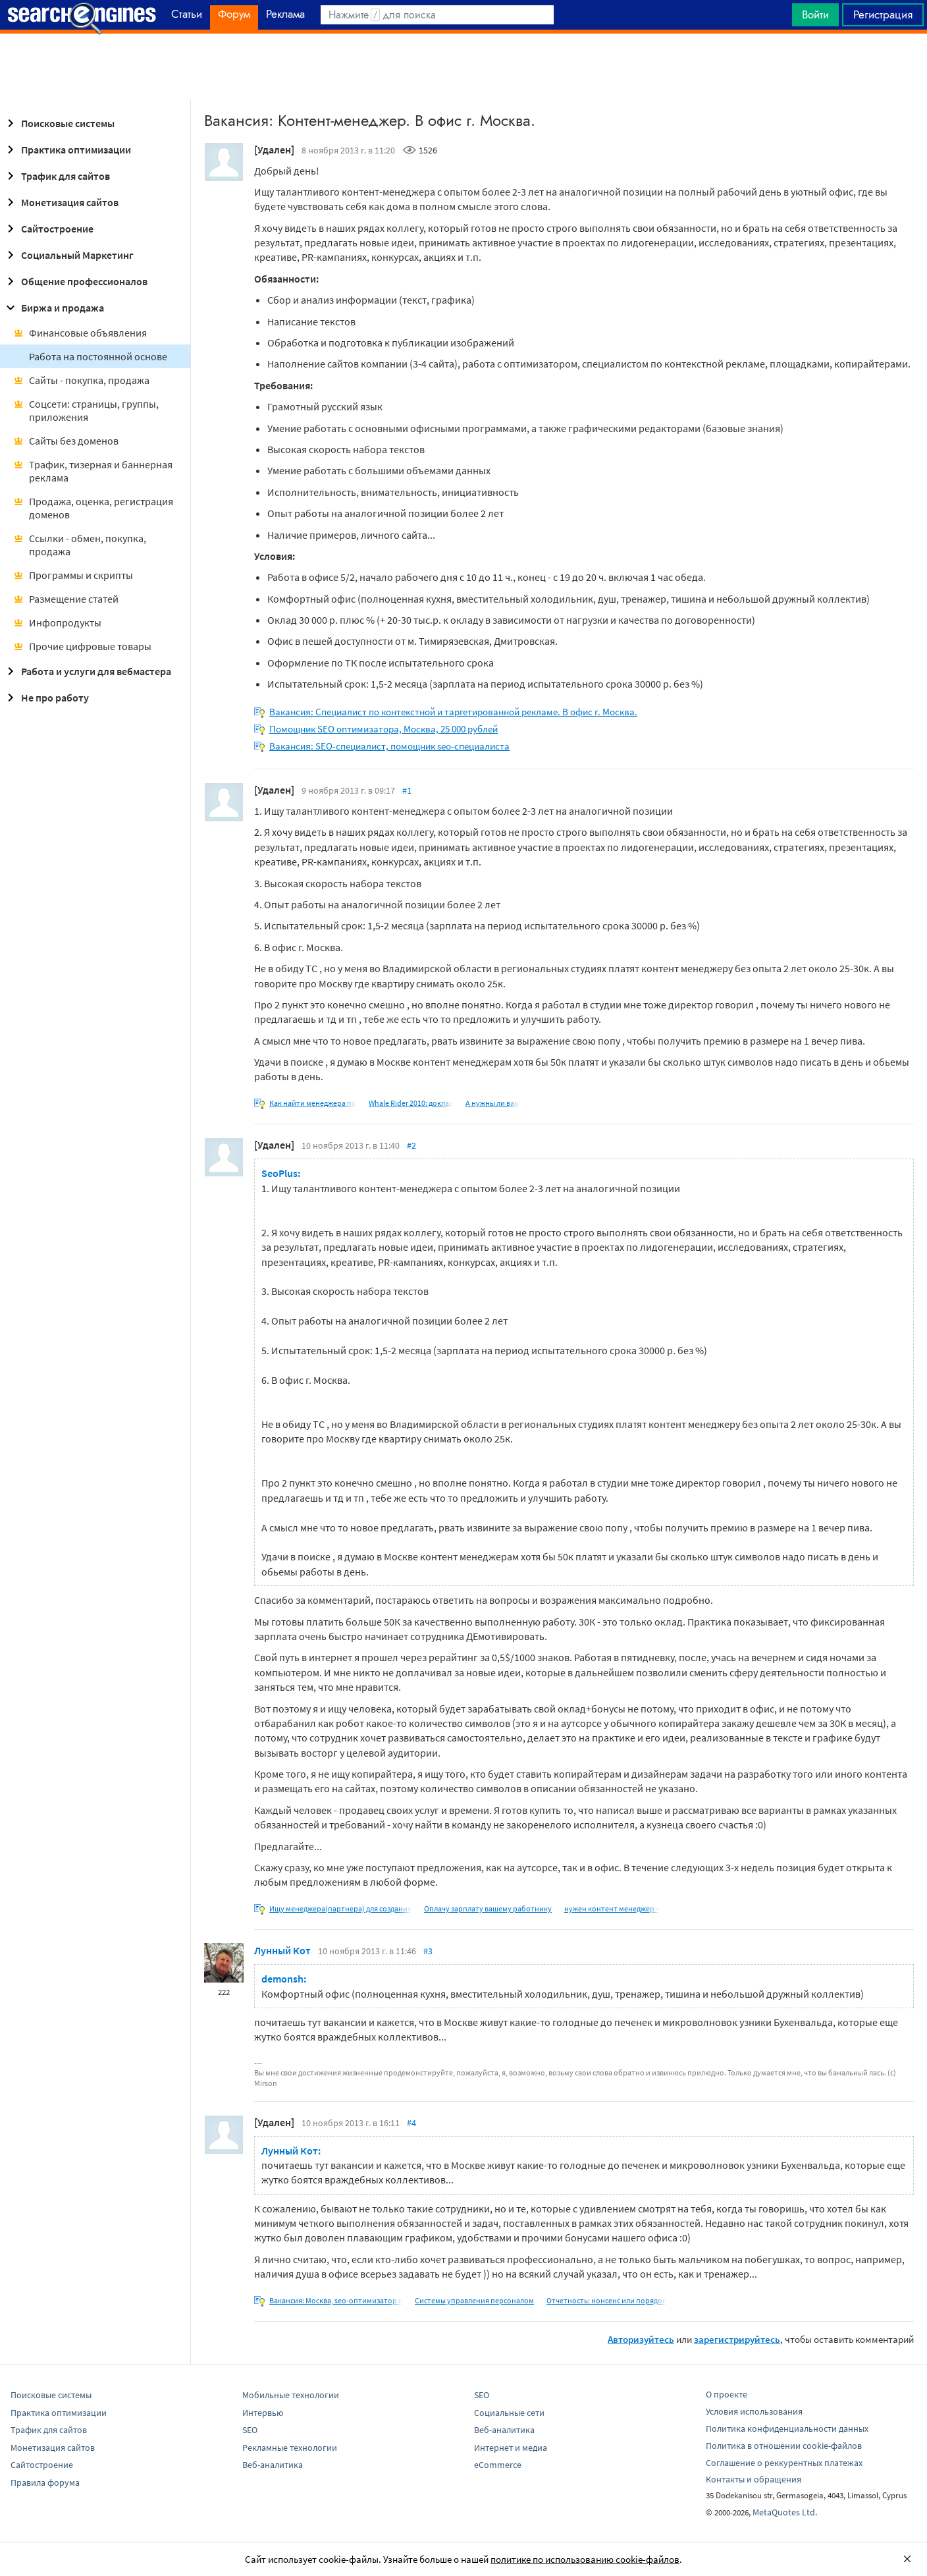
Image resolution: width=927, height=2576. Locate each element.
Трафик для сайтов (56, 176)
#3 (428, 1951)
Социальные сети (509, 2413)
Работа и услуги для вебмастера (87, 671)
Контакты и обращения (753, 2479)
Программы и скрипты (73, 575)
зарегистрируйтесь (737, 2339)
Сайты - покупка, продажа (81, 380)
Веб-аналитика (272, 2465)
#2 (411, 1145)
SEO (249, 2430)
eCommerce (497, 2465)
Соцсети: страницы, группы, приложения (86, 410)
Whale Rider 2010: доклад (411, 1103)
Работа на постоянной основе (98, 356)
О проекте (726, 2394)
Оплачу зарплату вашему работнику (488, 1908)
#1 (406, 790)
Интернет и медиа (510, 2447)
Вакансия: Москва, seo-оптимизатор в (335, 2300)
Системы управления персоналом (474, 2300)
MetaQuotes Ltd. (785, 2512)
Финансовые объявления (80, 332)
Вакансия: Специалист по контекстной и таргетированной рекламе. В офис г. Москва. (453, 711)
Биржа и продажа (53, 307)
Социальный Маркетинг (68, 255)
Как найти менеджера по (312, 1103)
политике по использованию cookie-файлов (584, 2559)
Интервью (262, 2413)
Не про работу (46, 697)
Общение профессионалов (75, 281)
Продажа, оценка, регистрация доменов (93, 508)
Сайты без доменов (66, 440)
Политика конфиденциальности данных (787, 2428)
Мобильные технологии (290, 2395)
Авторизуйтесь (641, 2339)
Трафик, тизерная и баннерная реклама (92, 471)
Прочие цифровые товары (82, 646)
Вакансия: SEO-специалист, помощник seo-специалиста (389, 746)
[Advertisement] (463, 66)
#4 (411, 2123)
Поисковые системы (59, 123)
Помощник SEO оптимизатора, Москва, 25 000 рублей (383, 729)
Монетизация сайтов (61, 202)
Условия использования (754, 2411)
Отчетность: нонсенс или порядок (606, 2300)
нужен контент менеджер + (612, 1908)
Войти (815, 14)
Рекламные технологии (289, 2447)
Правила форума (45, 2482)
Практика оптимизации (67, 149)
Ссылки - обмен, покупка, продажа (79, 545)
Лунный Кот (282, 1950)
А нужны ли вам (492, 1103)
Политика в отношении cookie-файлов (784, 2446)
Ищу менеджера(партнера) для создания (340, 1908)
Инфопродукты (57, 622)
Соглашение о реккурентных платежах (784, 2463)
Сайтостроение (48, 228)
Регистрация (883, 14)
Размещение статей (66, 598)
